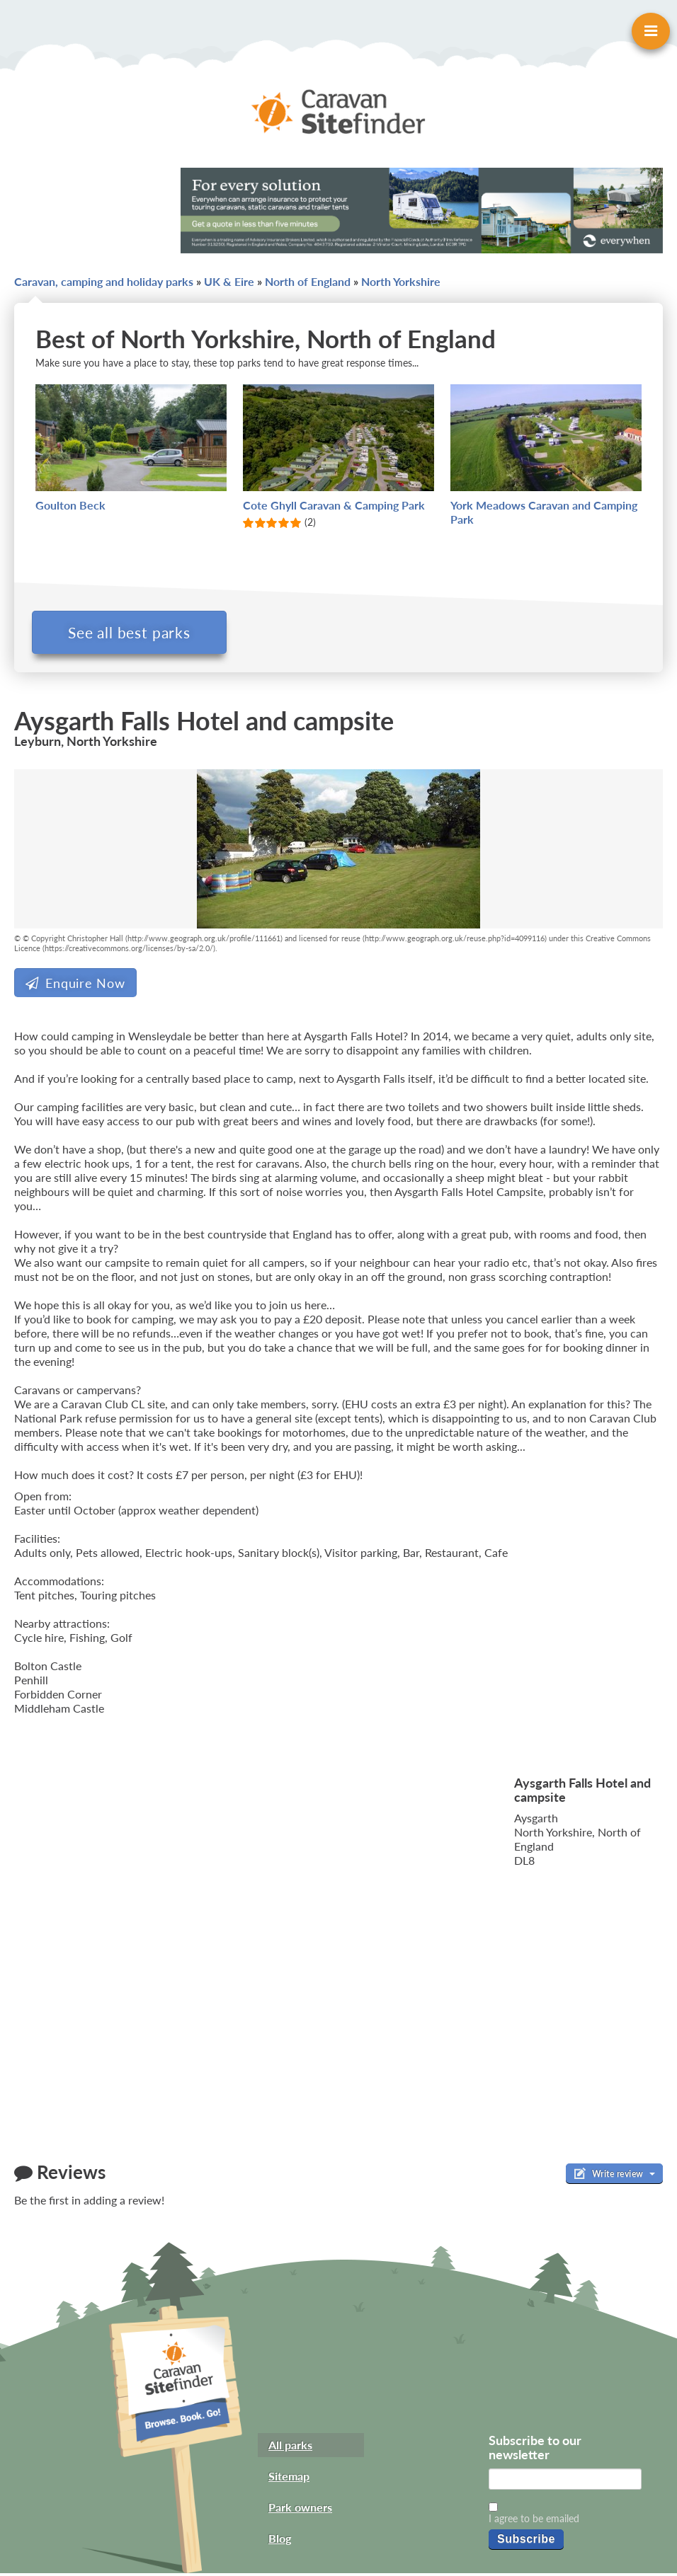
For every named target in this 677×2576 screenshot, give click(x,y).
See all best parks (133, 632)
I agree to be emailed (534, 2521)
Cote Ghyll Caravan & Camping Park (334, 505)
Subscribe (526, 2542)
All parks (290, 2447)
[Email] (565, 2481)
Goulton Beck (70, 505)
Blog (279, 2541)
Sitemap (288, 2478)
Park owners (300, 2510)
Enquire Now (75, 986)
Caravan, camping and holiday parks (103, 281)
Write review (614, 2176)
